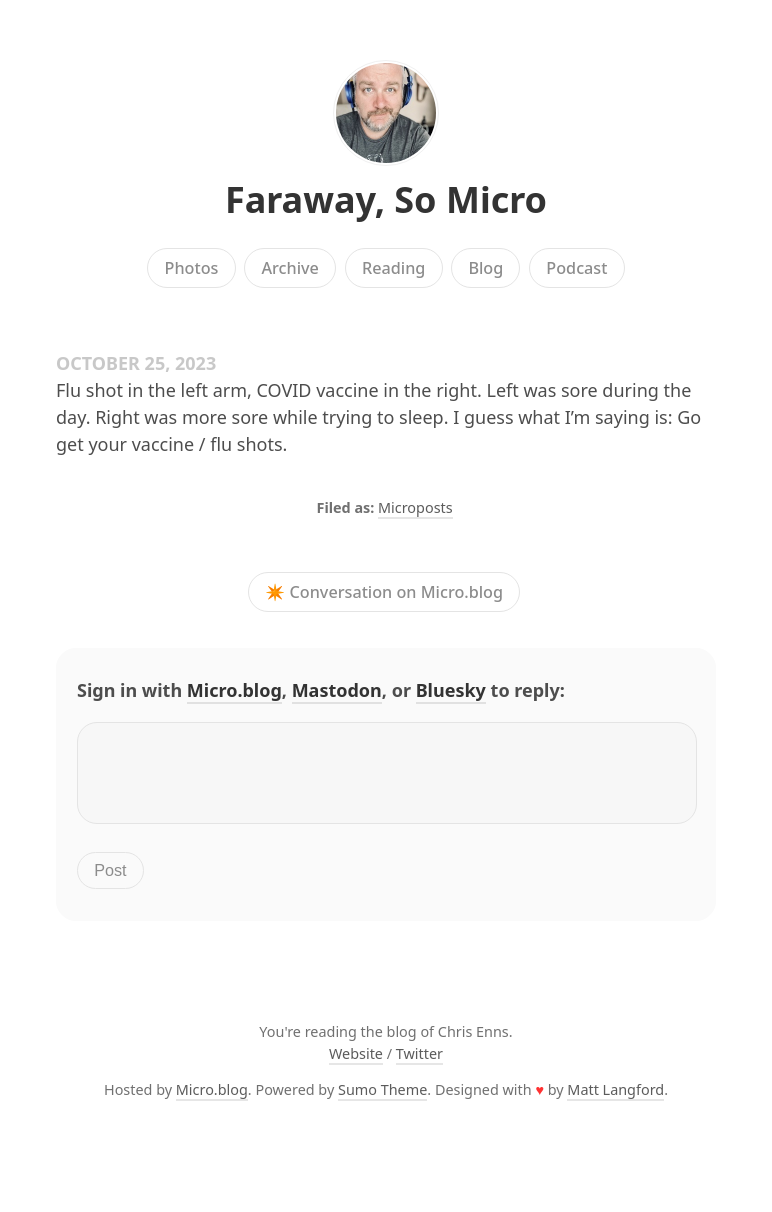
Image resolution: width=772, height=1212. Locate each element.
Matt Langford (615, 1101)
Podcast (576, 268)
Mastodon (337, 690)
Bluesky (451, 690)
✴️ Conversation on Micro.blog (384, 592)
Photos (192, 268)
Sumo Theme (382, 1101)
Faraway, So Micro (386, 199)
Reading (393, 268)
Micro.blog (234, 690)
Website (356, 1065)
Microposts (415, 507)
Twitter (419, 1065)
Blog (485, 268)
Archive (289, 268)
